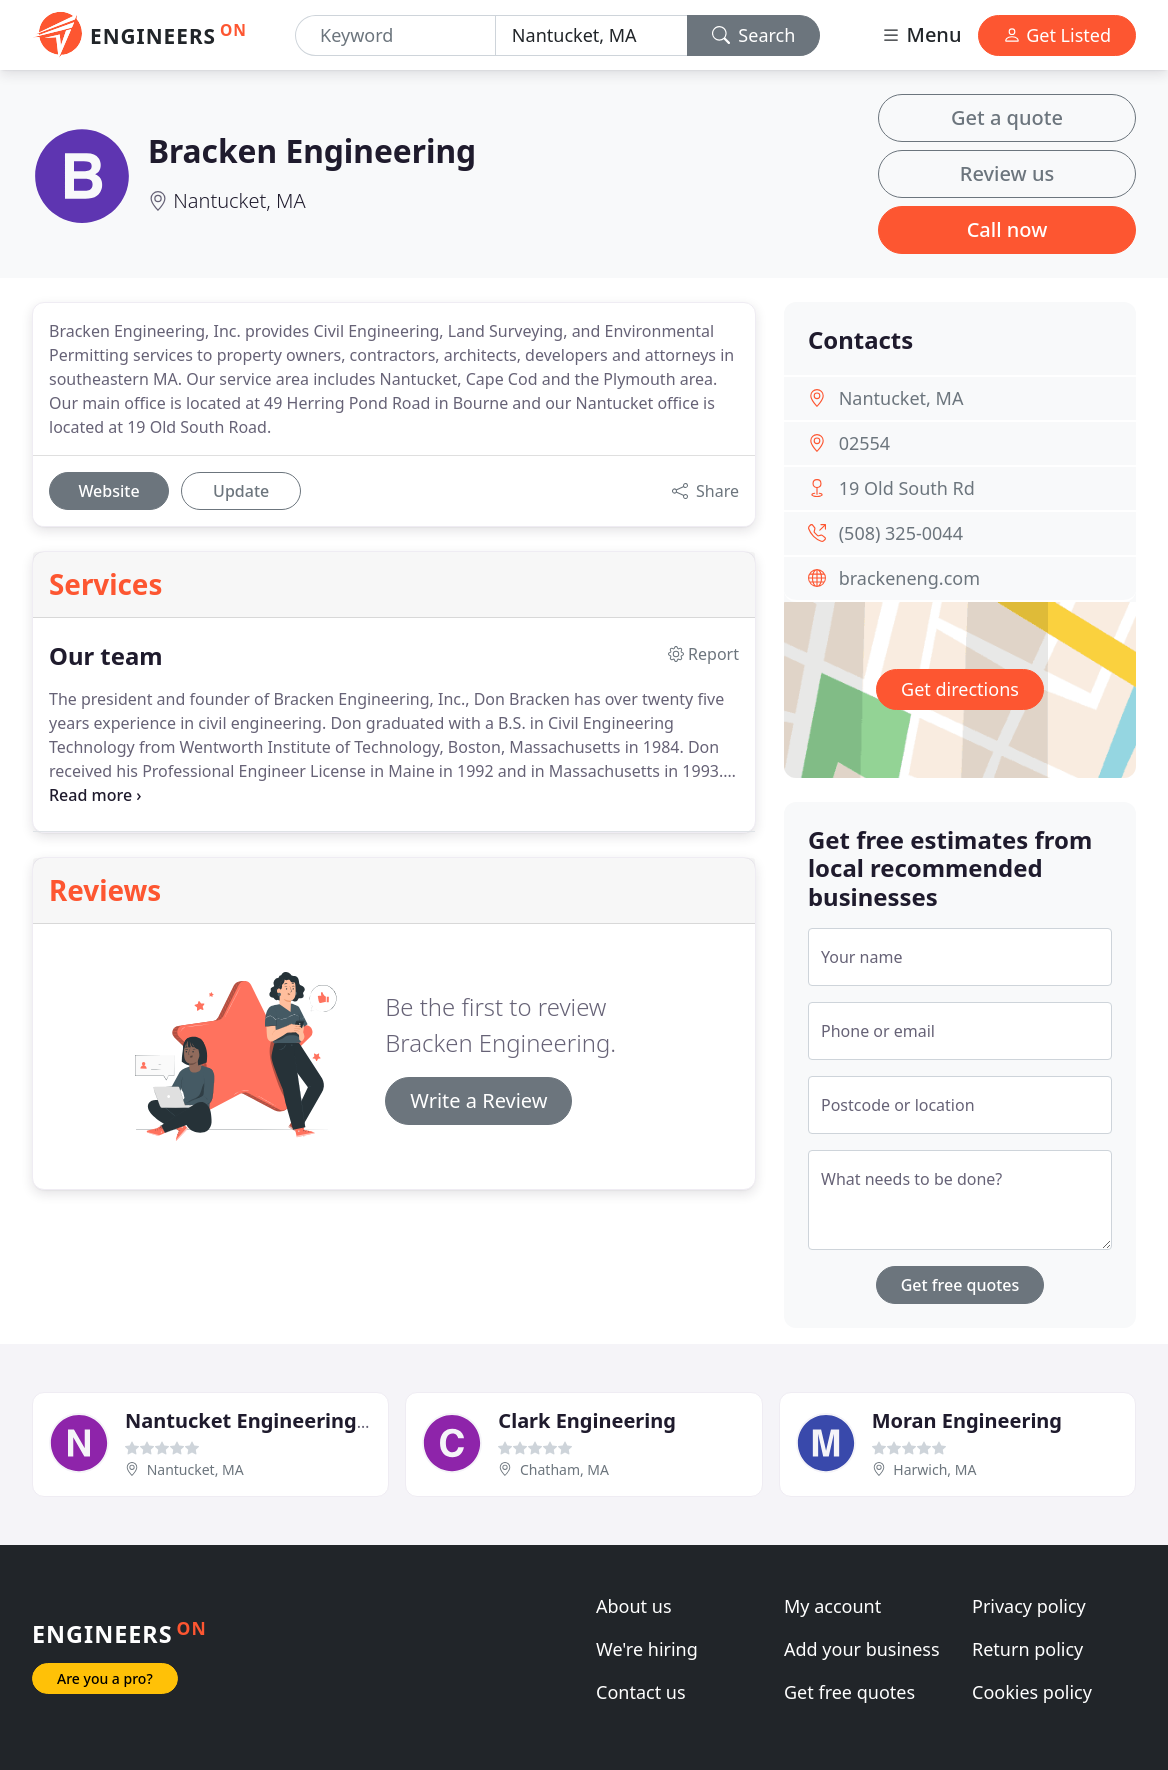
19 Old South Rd (907, 488)
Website (108, 491)
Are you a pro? (105, 1678)
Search (754, 35)
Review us (1007, 173)
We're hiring (647, 1649)
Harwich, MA (934, 1469)
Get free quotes (960, 1285)
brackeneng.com (909, 578)
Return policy (1027, 1649)
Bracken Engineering (312, 150)
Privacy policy (1029, 1606)
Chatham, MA (564, 1469)
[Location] (591, 35)
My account (832, 1606)
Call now (1007, 229)
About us (634, 1606)
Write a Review (478, 1100)
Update (241, 491)
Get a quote (1007, 117)
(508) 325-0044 (901, 533)
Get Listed (1057, 35)
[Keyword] (395, 35)
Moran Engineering (967, 1420)
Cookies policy (1032, 1692)
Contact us (641, 1692)
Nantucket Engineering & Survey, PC (305, 1420)
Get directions (960, 689)
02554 (864, 443)
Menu (921, 34)
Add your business (862, 1649)
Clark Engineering (587, 1420)
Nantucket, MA (239, 200)
